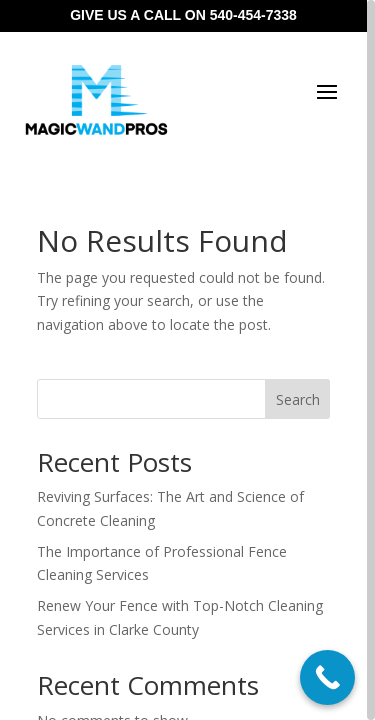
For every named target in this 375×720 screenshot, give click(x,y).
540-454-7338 (253, 15)
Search (298, 399)
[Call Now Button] (327, 677)
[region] (187, 360)
